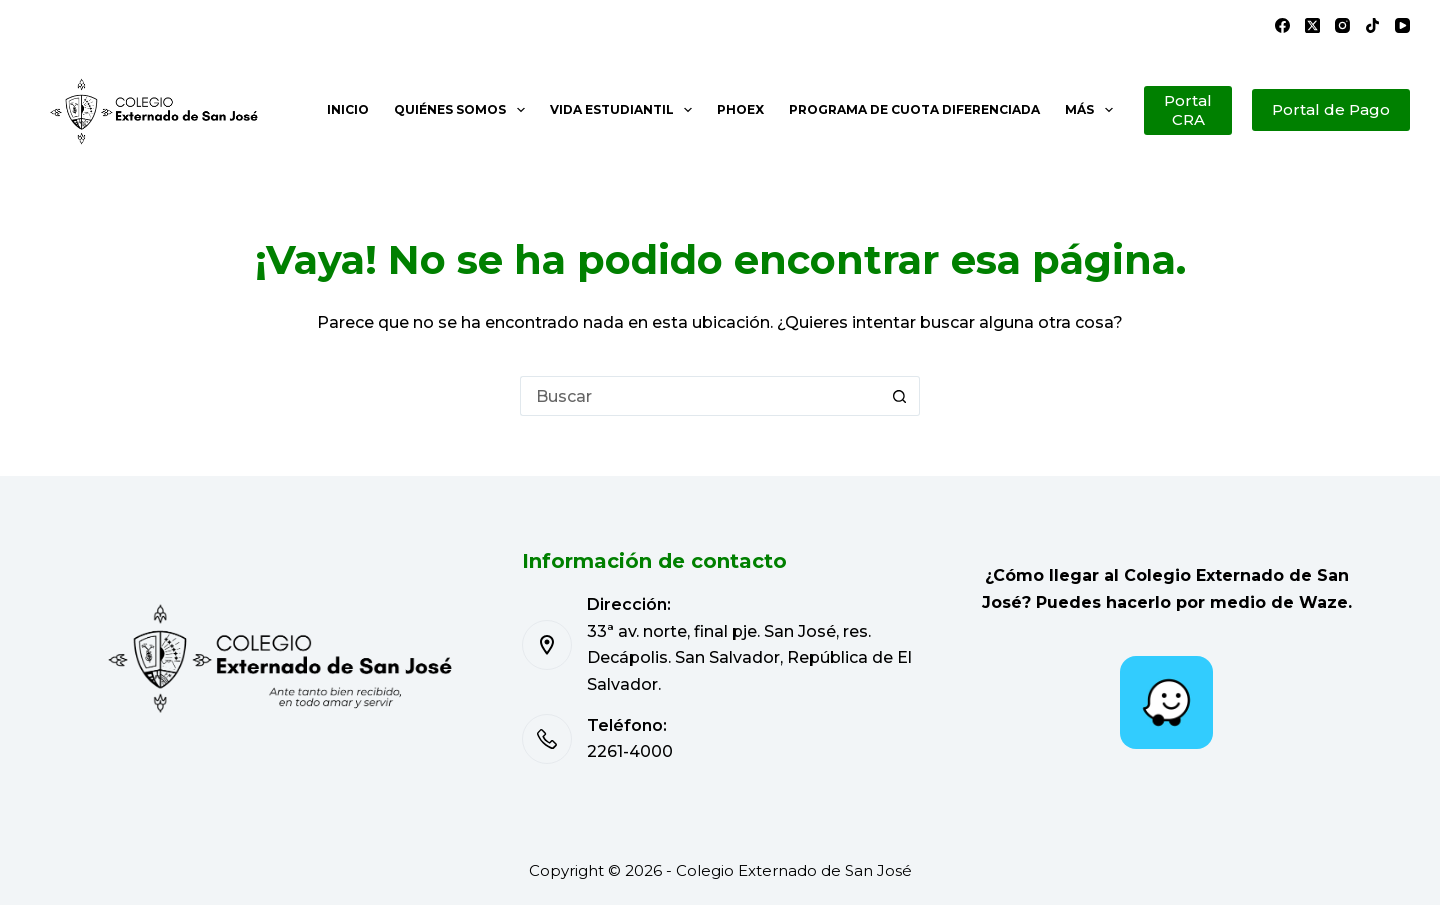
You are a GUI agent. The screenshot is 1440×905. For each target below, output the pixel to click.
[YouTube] (1402, 25)
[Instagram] (1342, 25)
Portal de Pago (1331, 109)
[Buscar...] (700, 396)
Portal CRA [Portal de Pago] (1188, 110)
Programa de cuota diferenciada (914, 109)
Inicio (348, 109)
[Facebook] (1282, 25)
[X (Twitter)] (1312, 25)
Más (1092, 110)
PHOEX (740, 109)
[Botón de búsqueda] (900, 396)
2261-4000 (630, 751)
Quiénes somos (463, 110)
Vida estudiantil (625, 110)
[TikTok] (1372, 25)
